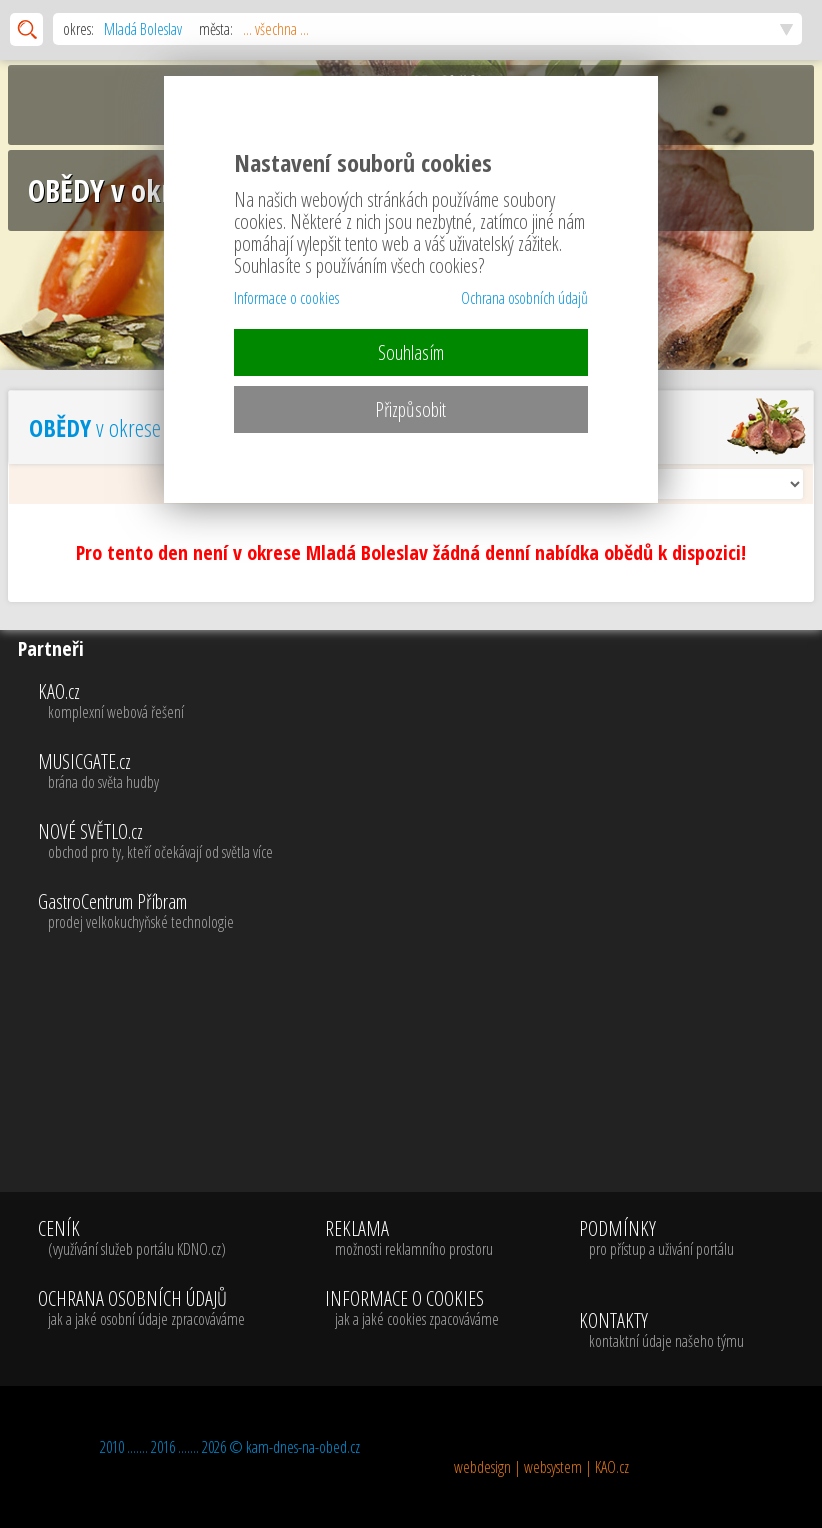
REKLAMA (412, 1239)
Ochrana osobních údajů (524, 298)
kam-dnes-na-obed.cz (303, 1447)
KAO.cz (426, 702)
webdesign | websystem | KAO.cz (541, 1467)
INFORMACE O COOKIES (412, 1309)
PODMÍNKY (656, 1239)
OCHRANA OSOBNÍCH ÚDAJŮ (141, 1309)
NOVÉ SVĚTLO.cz (426, 842)
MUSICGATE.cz (426, 772)
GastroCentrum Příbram (426, 912)
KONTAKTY (661, 1331)
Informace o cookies (286, 298)
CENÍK (141, 1239)
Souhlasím (411, 352)
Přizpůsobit (410, 409)
